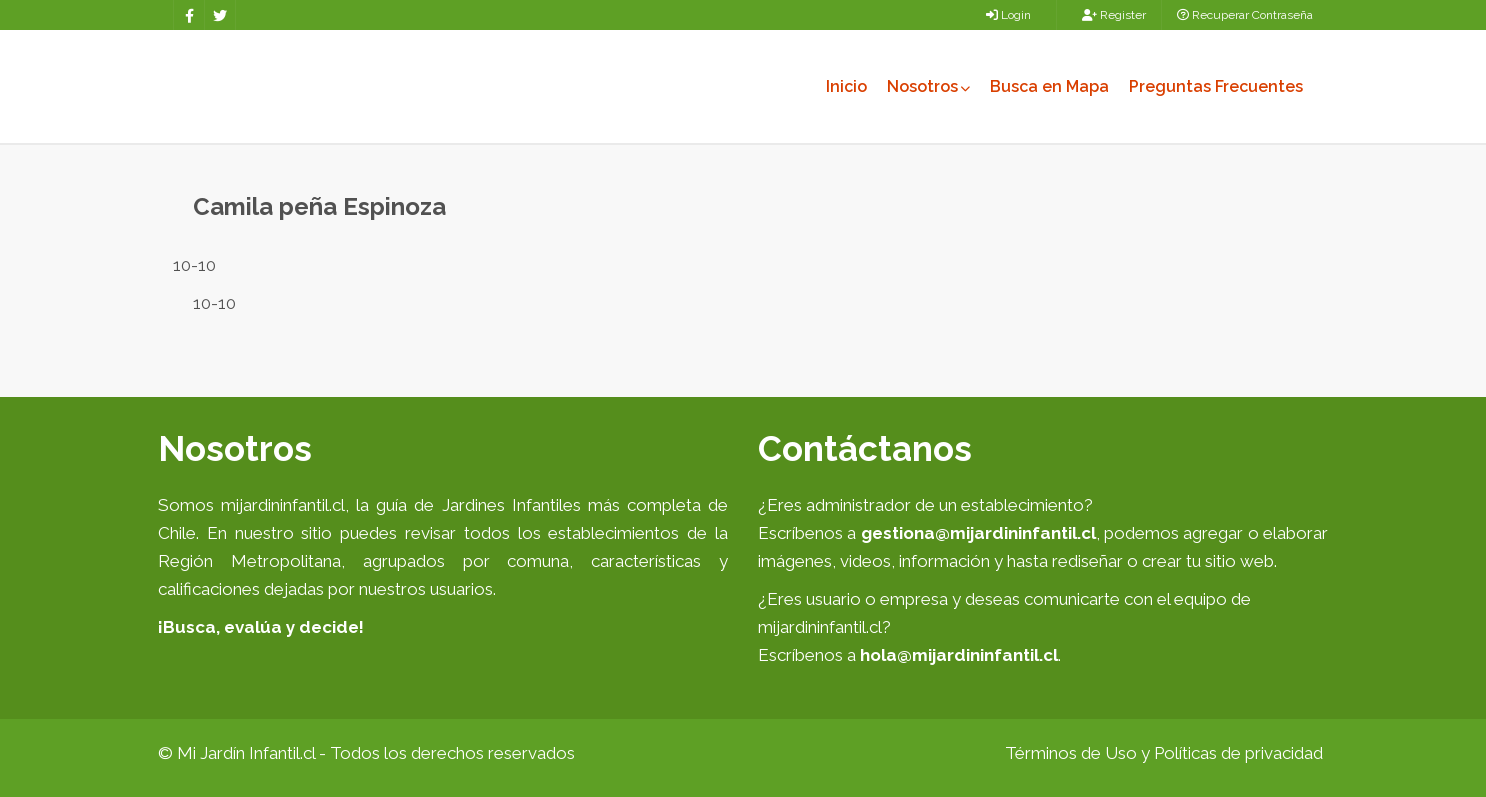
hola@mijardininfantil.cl (959, 655)
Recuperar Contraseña (1245, 15)
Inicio (846, 86)
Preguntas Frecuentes (1216, 86)
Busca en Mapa (1049, 86)
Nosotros (928, 86)
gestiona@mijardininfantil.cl (978, 533)
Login (1008, 15)
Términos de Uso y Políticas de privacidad (1164, 753)
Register (1114, 15)
